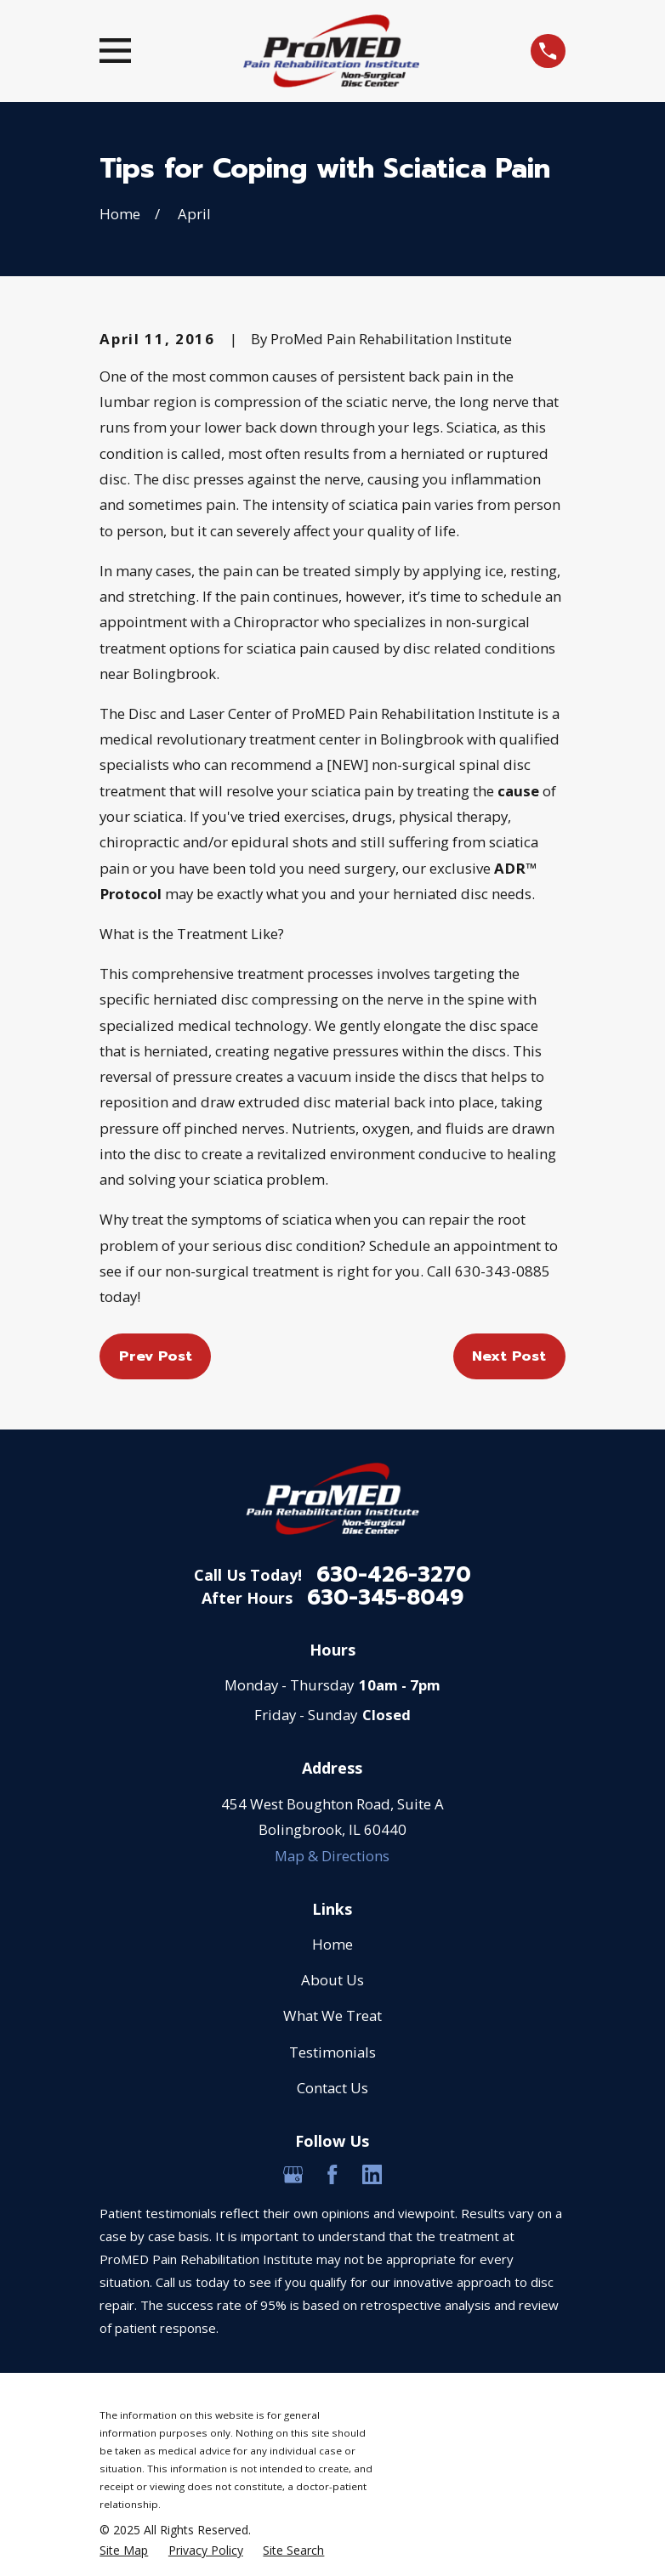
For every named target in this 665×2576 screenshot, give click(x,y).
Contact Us (332, 2088)
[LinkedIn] (372, 2175)
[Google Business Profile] (293, 2175)
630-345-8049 (385, 1598)
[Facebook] (332, 2175)
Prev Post (155, 1356)
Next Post (509, 1356)
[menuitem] (123, 2550)
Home (332, 1944)
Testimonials (332, 2052)
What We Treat (332, 2015)
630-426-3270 (393, 1575)
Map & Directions (332, 1855)
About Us (332, 1980)
